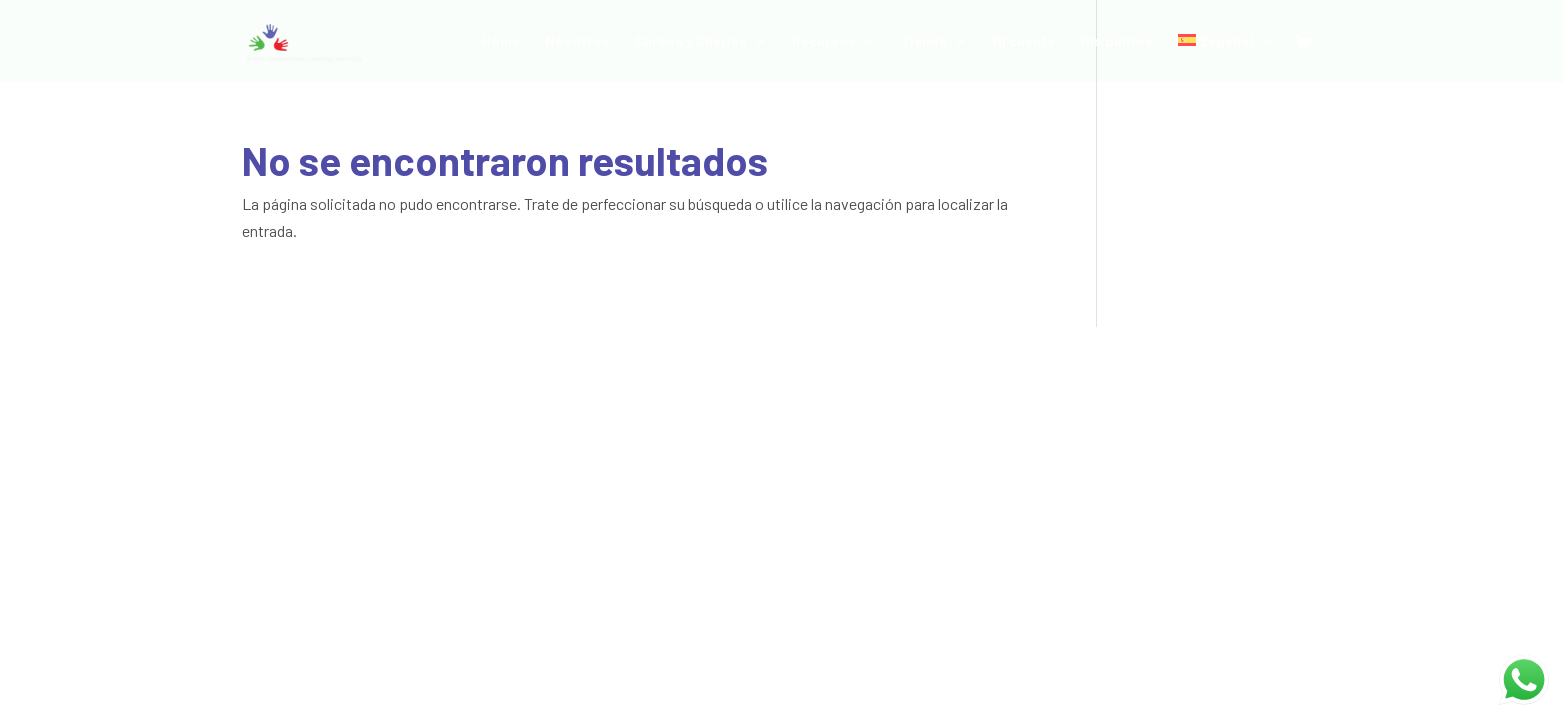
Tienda (924, 41)
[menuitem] (1226, 58)
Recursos (824, 41)
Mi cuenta (1023, 41)
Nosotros (577, 41)
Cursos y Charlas (691, 41)
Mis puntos (1116, 41)
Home (501, 41)
